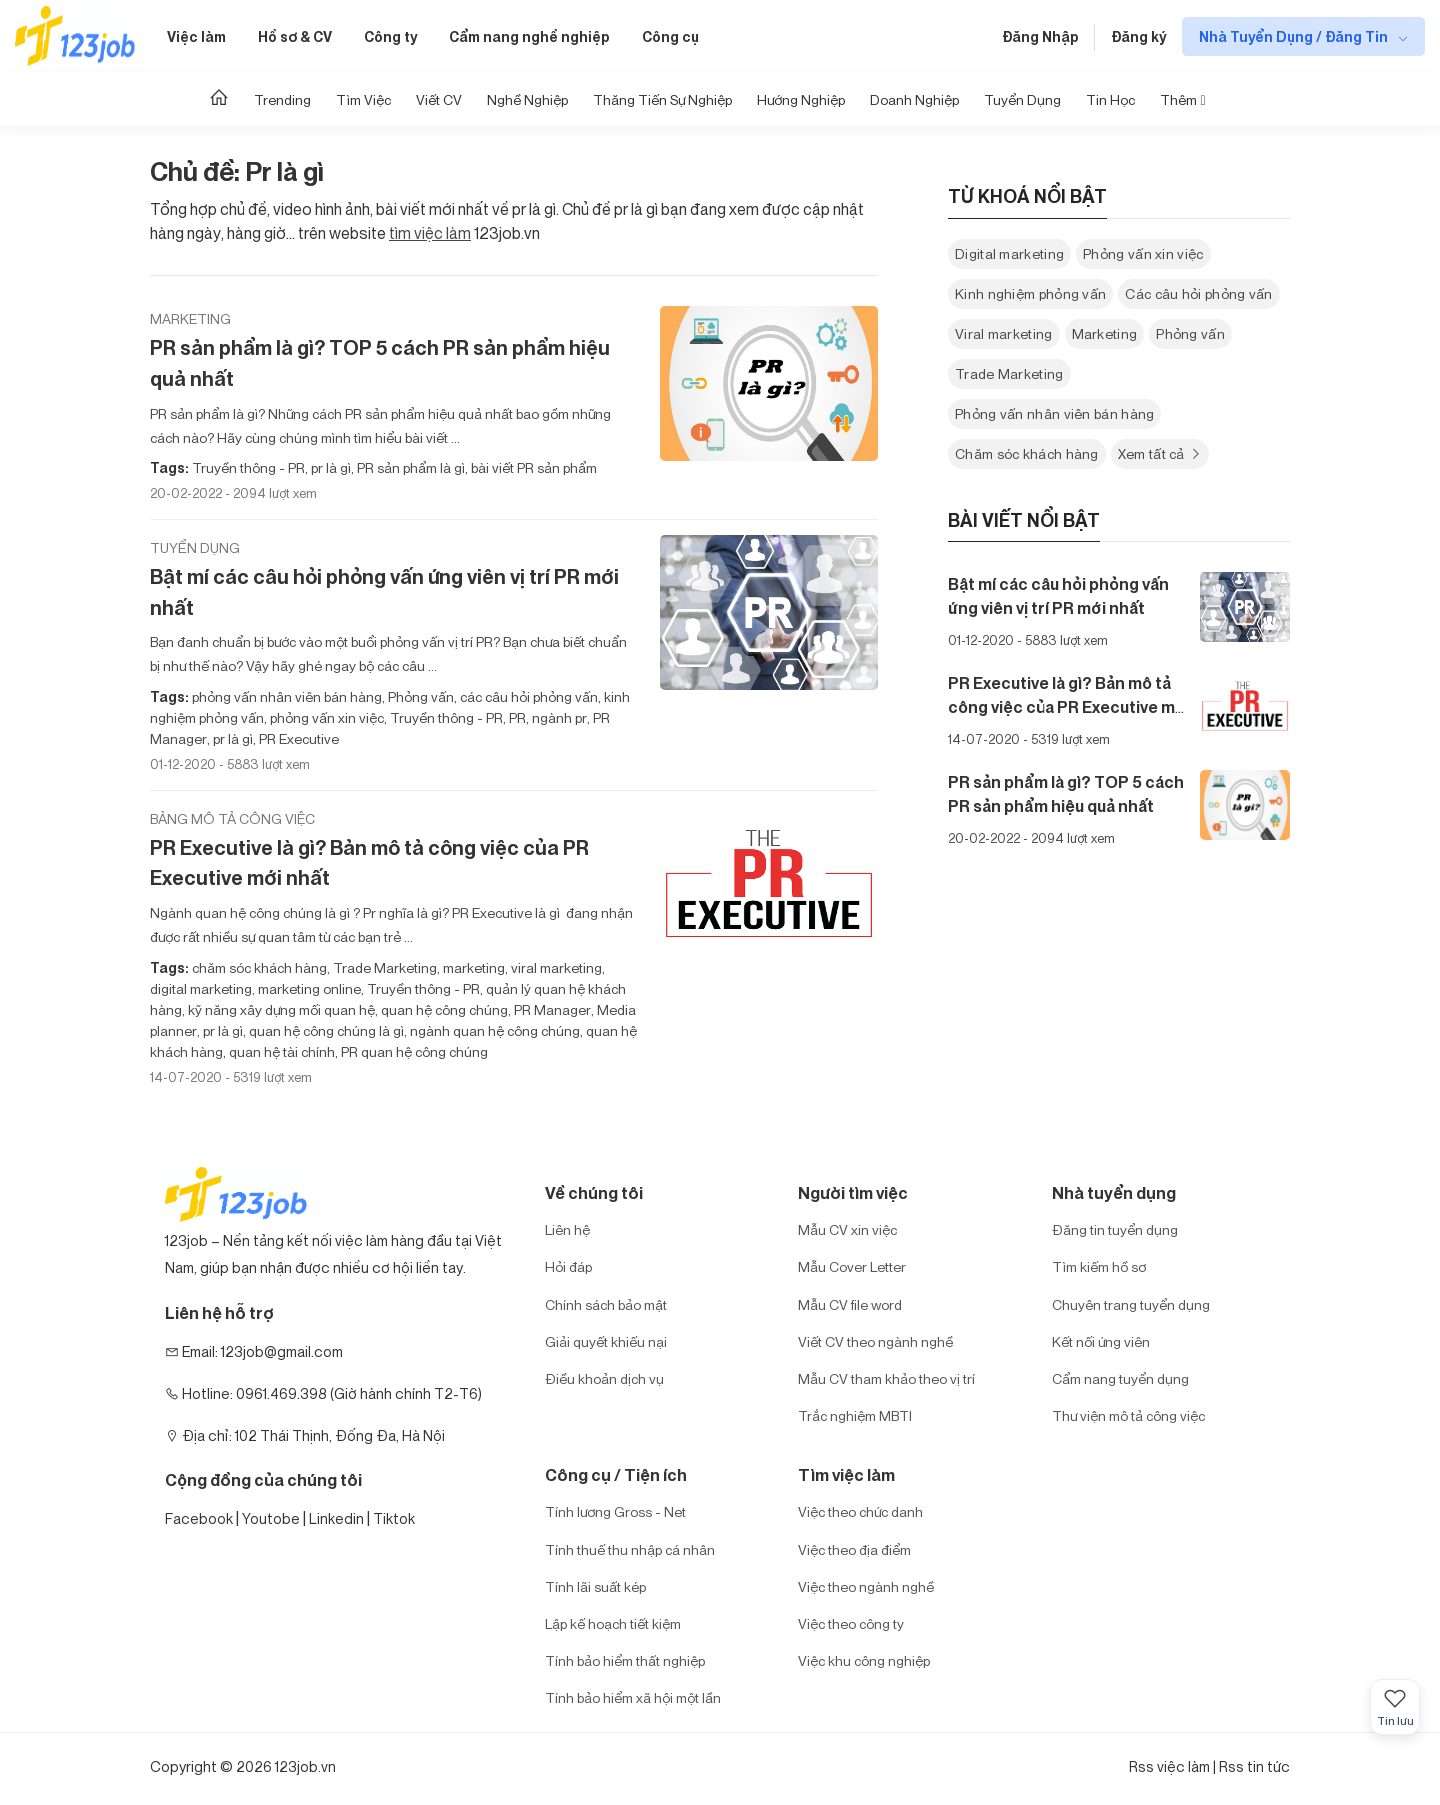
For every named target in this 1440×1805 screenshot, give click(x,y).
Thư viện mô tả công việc (1128, 1415)
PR (516, 717)
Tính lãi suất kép (595, 1586)
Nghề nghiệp (527, 99)
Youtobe (271, 1518)
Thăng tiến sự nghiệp (662, 99)
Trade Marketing (383, 967)
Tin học (1110, 99)
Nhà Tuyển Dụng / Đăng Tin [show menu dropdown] (1295, 36)
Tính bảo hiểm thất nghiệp (625, 1660)
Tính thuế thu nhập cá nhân (630, 1549)
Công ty (390, 36)
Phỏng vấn (419, 696)
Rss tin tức (1254, 1766)
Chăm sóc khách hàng (1027, 453)
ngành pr (558, 717)
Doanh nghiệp (914, 99)
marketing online (308, 988)
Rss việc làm (1169, 1766)
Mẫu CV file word (850, 1304)
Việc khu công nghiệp (864, 1660)
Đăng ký (1138, 36)
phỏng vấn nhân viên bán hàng (287, 696)
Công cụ (670, 36)
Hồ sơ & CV (295, 36)
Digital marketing (1009, 253)
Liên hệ (567, 1229)
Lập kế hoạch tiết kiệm (613, 1623)
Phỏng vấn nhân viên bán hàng (1054, 413)
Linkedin (336, 1518)
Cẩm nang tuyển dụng (1120, 1378)
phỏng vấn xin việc (325, 717)
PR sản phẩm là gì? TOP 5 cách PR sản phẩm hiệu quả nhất (380, 363)
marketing (472, 967)
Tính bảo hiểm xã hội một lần (633, 1697)
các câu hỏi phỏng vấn (527, 696)
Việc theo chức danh (860, 1511)
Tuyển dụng (1022, 99)
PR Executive (297, 738)
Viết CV (439, 99)
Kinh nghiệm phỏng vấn (1030, 293)
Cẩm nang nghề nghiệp (529, 36)
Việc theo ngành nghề (866, 1586)
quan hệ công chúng (443, 1009)
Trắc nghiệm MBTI (855, 1415)
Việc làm (196, 36)
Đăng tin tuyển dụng (1115, 1229)
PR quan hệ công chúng (413, 1051)
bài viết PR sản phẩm (532, 467)
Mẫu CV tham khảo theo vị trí (886, 1378)
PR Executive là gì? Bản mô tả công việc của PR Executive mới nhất (369, 863)
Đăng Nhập (1040, 36)
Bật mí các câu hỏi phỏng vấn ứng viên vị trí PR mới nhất (384, 592)
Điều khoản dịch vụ (604, 1378)
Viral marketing (1004, 333)
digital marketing (201, 988)
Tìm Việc (363, 99)
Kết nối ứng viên (1101, 1341)
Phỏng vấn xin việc (1143, 253)
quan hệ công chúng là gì (325, 1030)
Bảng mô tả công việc (232, 818)
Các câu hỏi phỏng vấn (1198, 293)
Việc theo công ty (851, 1623)
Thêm (1182, 99)
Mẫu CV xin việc (847, 1229)
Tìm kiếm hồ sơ (1099, 1266)
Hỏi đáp (568, 1266)
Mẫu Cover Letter (852, 1266)
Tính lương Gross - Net (615, 1511)
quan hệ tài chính (280, 1051)
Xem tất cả (1160, 453)
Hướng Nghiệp (801, 99)
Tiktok (394, 1518)
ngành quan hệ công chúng (493, 1030)
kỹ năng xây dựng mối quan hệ (280, 1009)
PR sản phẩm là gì (409, 467)
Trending (282, 99)
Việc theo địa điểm (854, 1549)
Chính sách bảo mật (606, 1304)
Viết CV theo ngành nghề (875, 1341)
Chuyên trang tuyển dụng (1131, 1304)
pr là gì (329, 467)
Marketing (190, 318)
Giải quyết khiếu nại (606, 1341)
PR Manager (551, 1009)
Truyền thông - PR (248, 467)
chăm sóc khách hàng (259, 967)
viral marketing (555, 967)
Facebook (199, 1518)
